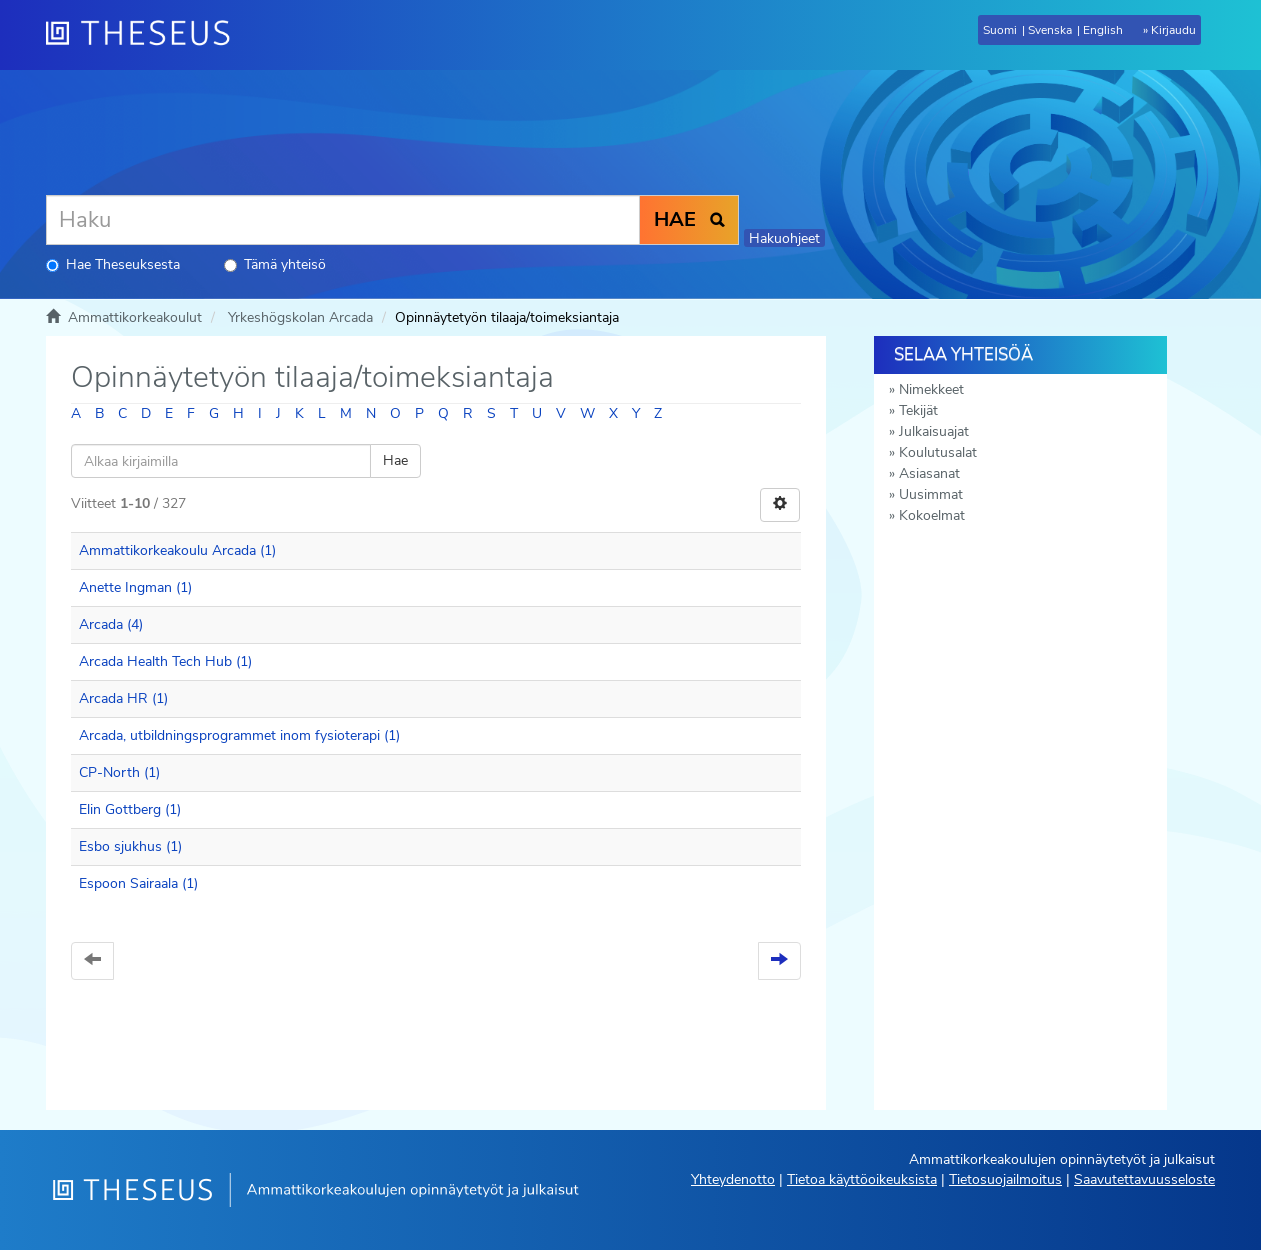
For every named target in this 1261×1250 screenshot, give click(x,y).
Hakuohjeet (784, 238)
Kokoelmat (932, 515)
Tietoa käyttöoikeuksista (862, 1179)
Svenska (1050, 30)
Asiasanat (929, 473)
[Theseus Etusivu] (146, 35)
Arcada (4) (111, 624)
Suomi (1000, 30)
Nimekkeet (931, 389)
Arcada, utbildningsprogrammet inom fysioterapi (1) (239, 735)
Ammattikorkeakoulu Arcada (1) (177, 550)
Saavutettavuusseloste (1144, 1179)
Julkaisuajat (934, 431)
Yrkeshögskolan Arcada (300, 317)
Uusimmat (931, 494)
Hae (395, 460)
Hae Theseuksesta (113, 264)
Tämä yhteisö (275, 264)
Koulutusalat (938, 452)
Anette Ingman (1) (135, 587)
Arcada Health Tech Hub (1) (165, 661)
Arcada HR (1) (123, 698)
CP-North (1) (119, 772)
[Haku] (343, 220)
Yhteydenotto (733, 1179)
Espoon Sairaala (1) (138, 883)
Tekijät (918, 410)
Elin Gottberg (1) (130, 809)
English (1103, 30)
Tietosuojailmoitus (1005, 1179)
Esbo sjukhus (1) (130, 846)
